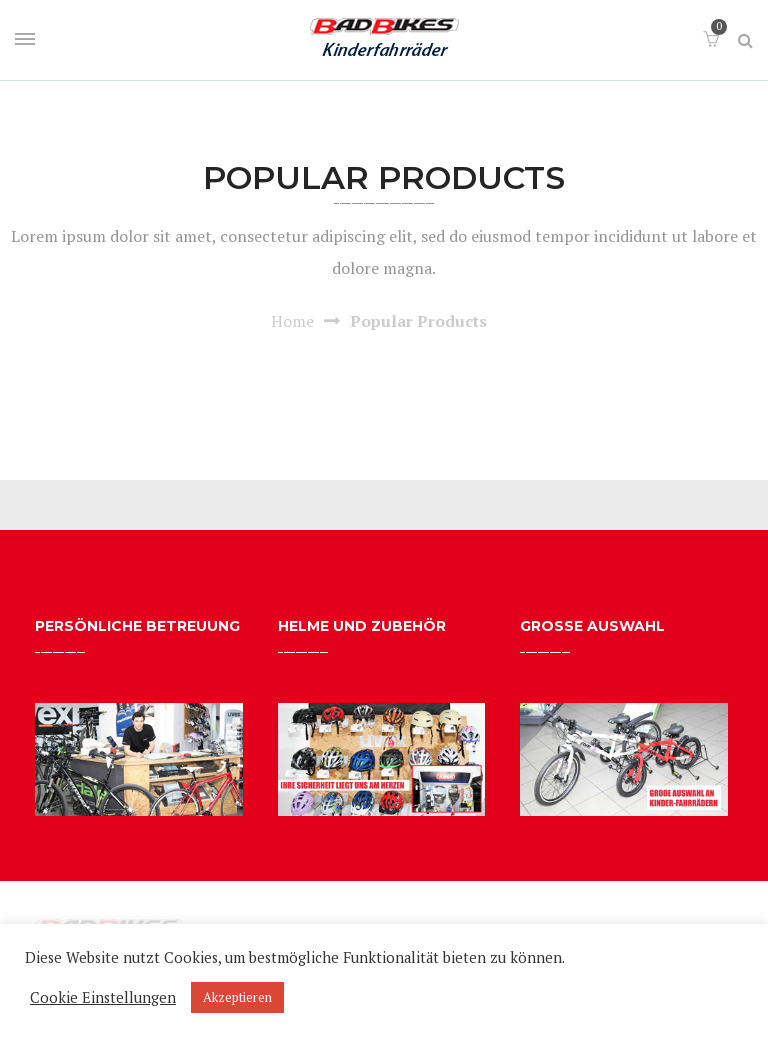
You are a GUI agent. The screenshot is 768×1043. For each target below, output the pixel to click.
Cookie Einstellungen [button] (103, 998)
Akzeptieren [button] (237, 997)
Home (292, 321)
